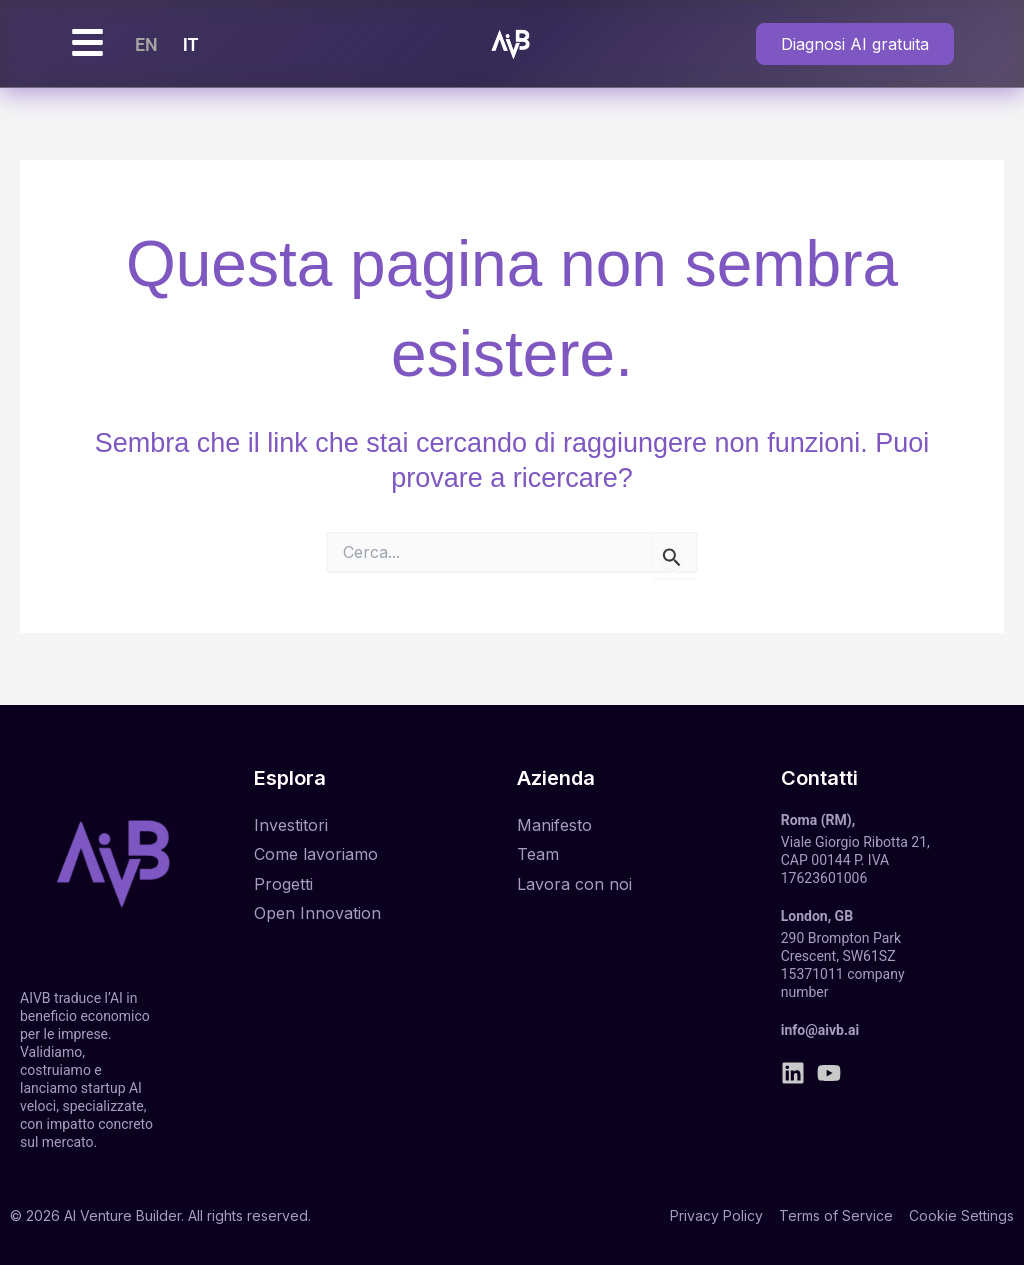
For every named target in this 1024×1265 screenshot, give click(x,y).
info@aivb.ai (820, 1030)
